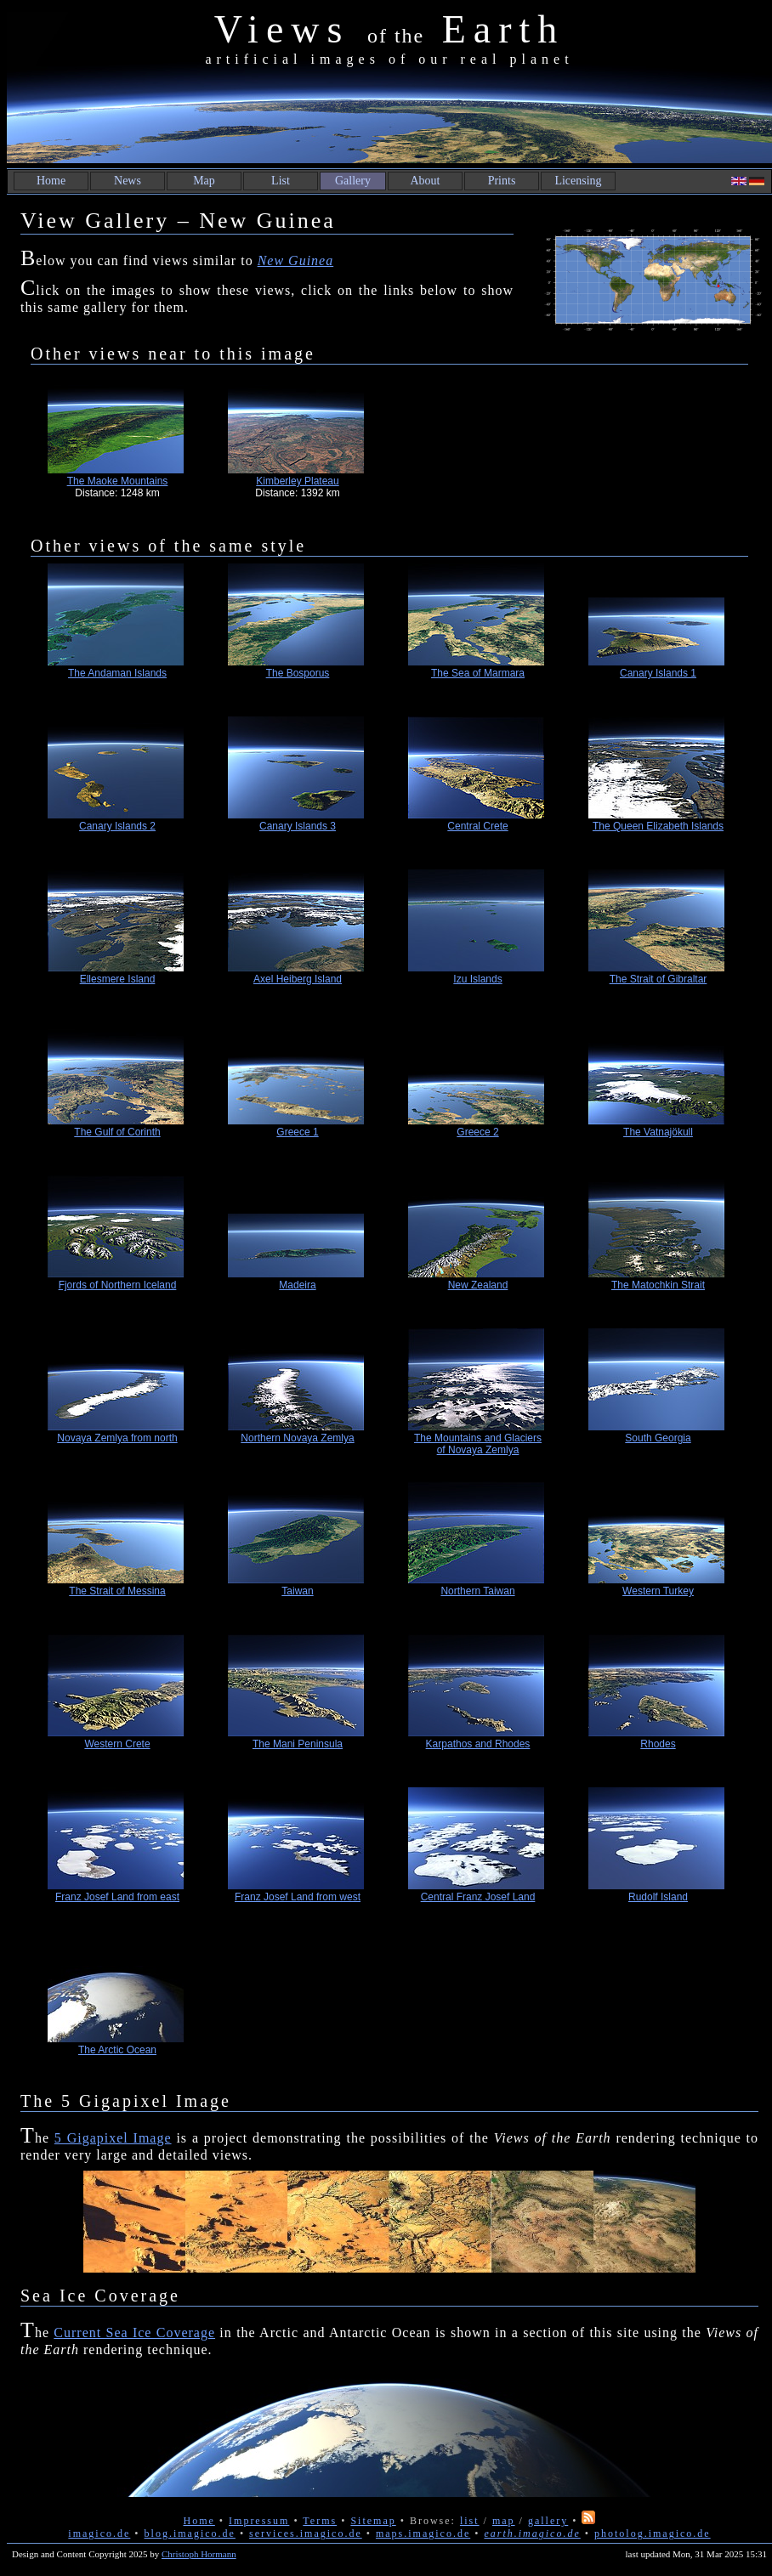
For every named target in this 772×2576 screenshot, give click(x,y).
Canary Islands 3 (297, 826)
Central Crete (477, 826)
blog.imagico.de (190, 2533)
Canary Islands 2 (117, 826)
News (127, 180)
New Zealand (478, 1285)
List (280, 180)
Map (204, 180)
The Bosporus (298, 673)
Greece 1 (297, 1132)
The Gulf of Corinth (117, 1132)
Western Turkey (658, 1591)
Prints (502, 180)
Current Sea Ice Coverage (134, 2332)
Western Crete (117, 1744)
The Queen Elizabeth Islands (658, 826)
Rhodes (657, 1744)
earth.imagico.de (532, 2533)
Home (51, 180)
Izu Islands (477, 979)
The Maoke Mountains (117, 481)
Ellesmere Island (118, 979)
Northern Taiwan (477, 1591)
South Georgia (657, 1438)
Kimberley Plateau (297, 481)
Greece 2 (477, 1132)
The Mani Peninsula (298, 1744)
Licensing (577, 180)
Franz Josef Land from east (117, 1897)
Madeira (297, 1285)
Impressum (259, 2521)
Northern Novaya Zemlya (297, 1438)
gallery (548, 2521)
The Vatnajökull (658, 1132)
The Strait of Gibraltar (658, 979)
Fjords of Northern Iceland (118, 1285)
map (503, 2521)
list (470, 2521)
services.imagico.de (305, 2533)
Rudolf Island (658, 1897)
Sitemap (372, 2521)
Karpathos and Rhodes (478, 1744)
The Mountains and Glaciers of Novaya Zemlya (478, 1444)
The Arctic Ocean (117, 2050)
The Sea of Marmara (478, 673)
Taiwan (297, 1591)
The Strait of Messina (117, 1591)
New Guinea (296, 260)
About (425, 180)
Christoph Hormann (199, 2554)
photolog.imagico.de (652, 2533)
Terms (320, 2521)
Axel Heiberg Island (297, 979)
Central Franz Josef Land (478, 1897)
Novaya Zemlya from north (117, 1438)
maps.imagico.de (423, 2533)
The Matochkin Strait (658, 1285)
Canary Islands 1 (658, 673)
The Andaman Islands (117, 673)
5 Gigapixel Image (113, 2138)
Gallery (353, 180)
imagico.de (99, 2533)
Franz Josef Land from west (297, 1897)
